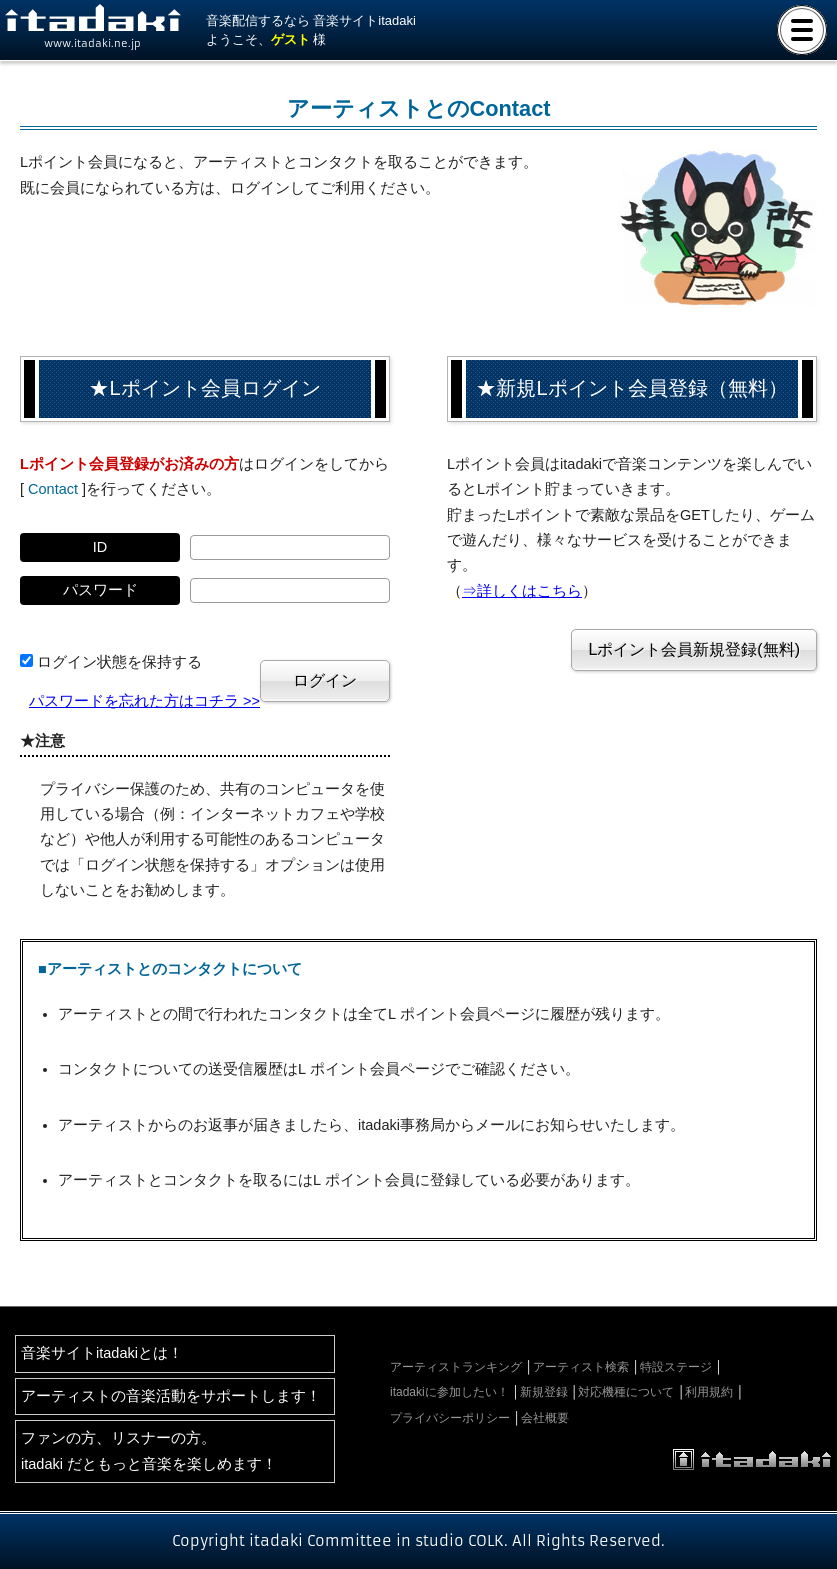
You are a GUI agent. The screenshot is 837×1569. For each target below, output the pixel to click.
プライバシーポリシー (450, 1418)
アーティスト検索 (581, 1367)
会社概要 (545, 1418)
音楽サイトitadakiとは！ (102, 1353)
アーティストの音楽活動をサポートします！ (171, 1396)
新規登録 (544, 1392)
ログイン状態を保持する (119, 662)
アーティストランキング (456, 1367)
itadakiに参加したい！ (449, 1392)
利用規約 (709, 1392)
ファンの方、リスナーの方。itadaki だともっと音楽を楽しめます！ (149, 1450)
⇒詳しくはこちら (522, 591)
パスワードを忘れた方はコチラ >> (144, 701)
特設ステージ (676, 1367)
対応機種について (626, 1392)
